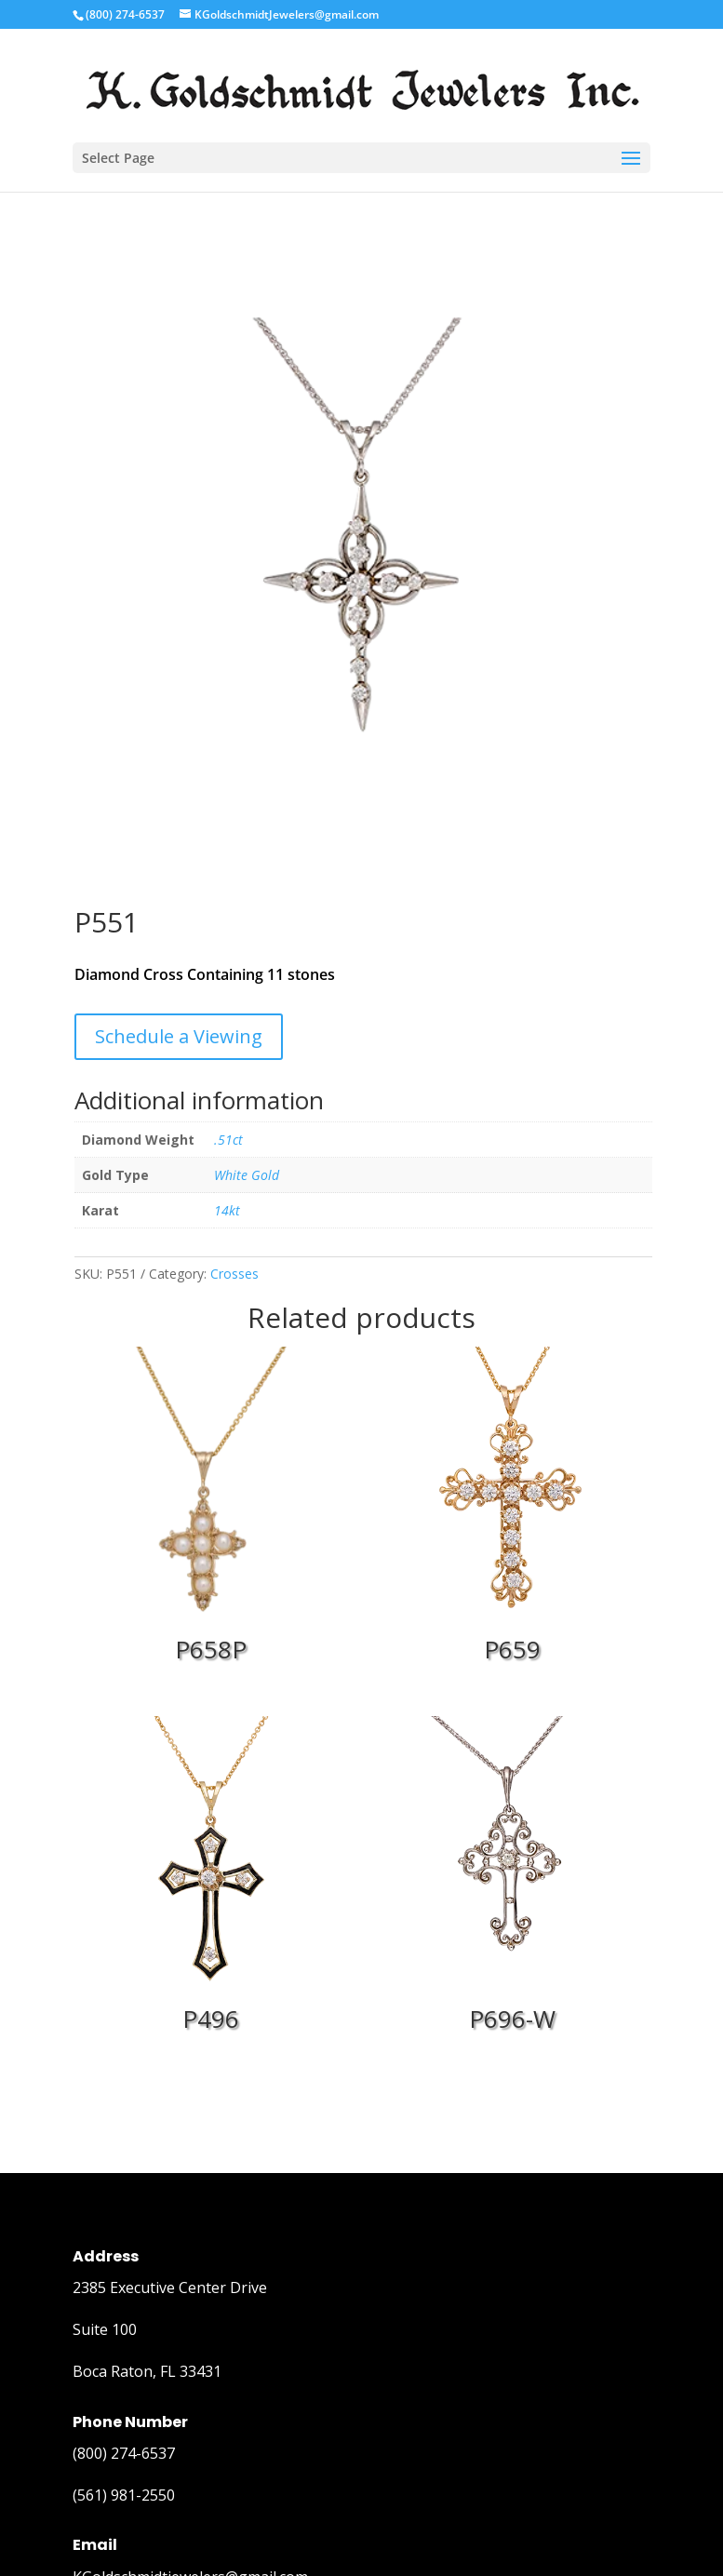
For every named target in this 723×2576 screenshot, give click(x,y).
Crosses (234, 1273)
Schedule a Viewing (178, 1036)
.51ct (228, 1139)
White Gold (246, 1175)
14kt (227, 1210)
